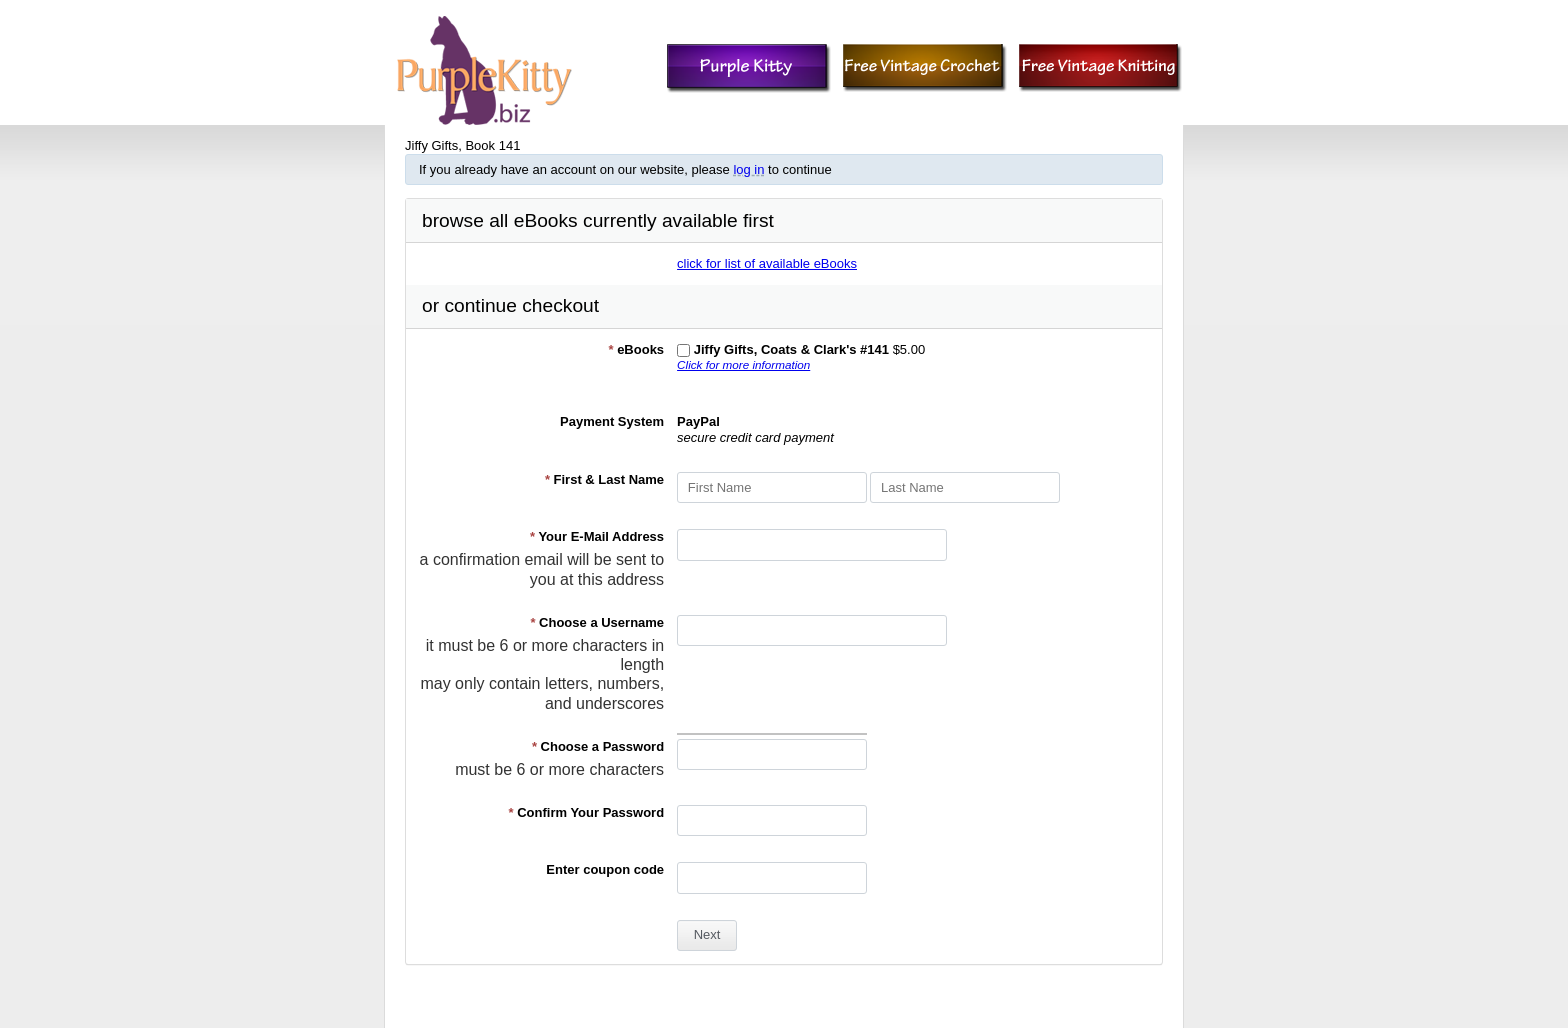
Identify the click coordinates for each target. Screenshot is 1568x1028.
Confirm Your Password (587, 812)
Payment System (612, 421)
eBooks (636, 349)
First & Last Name (604, 479)
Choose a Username (597, 622)
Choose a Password (598, 746)
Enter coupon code (605, 869)
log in (748, 169)
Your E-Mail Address (597, 536)
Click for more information (743, 364)
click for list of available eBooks (767, 263)
